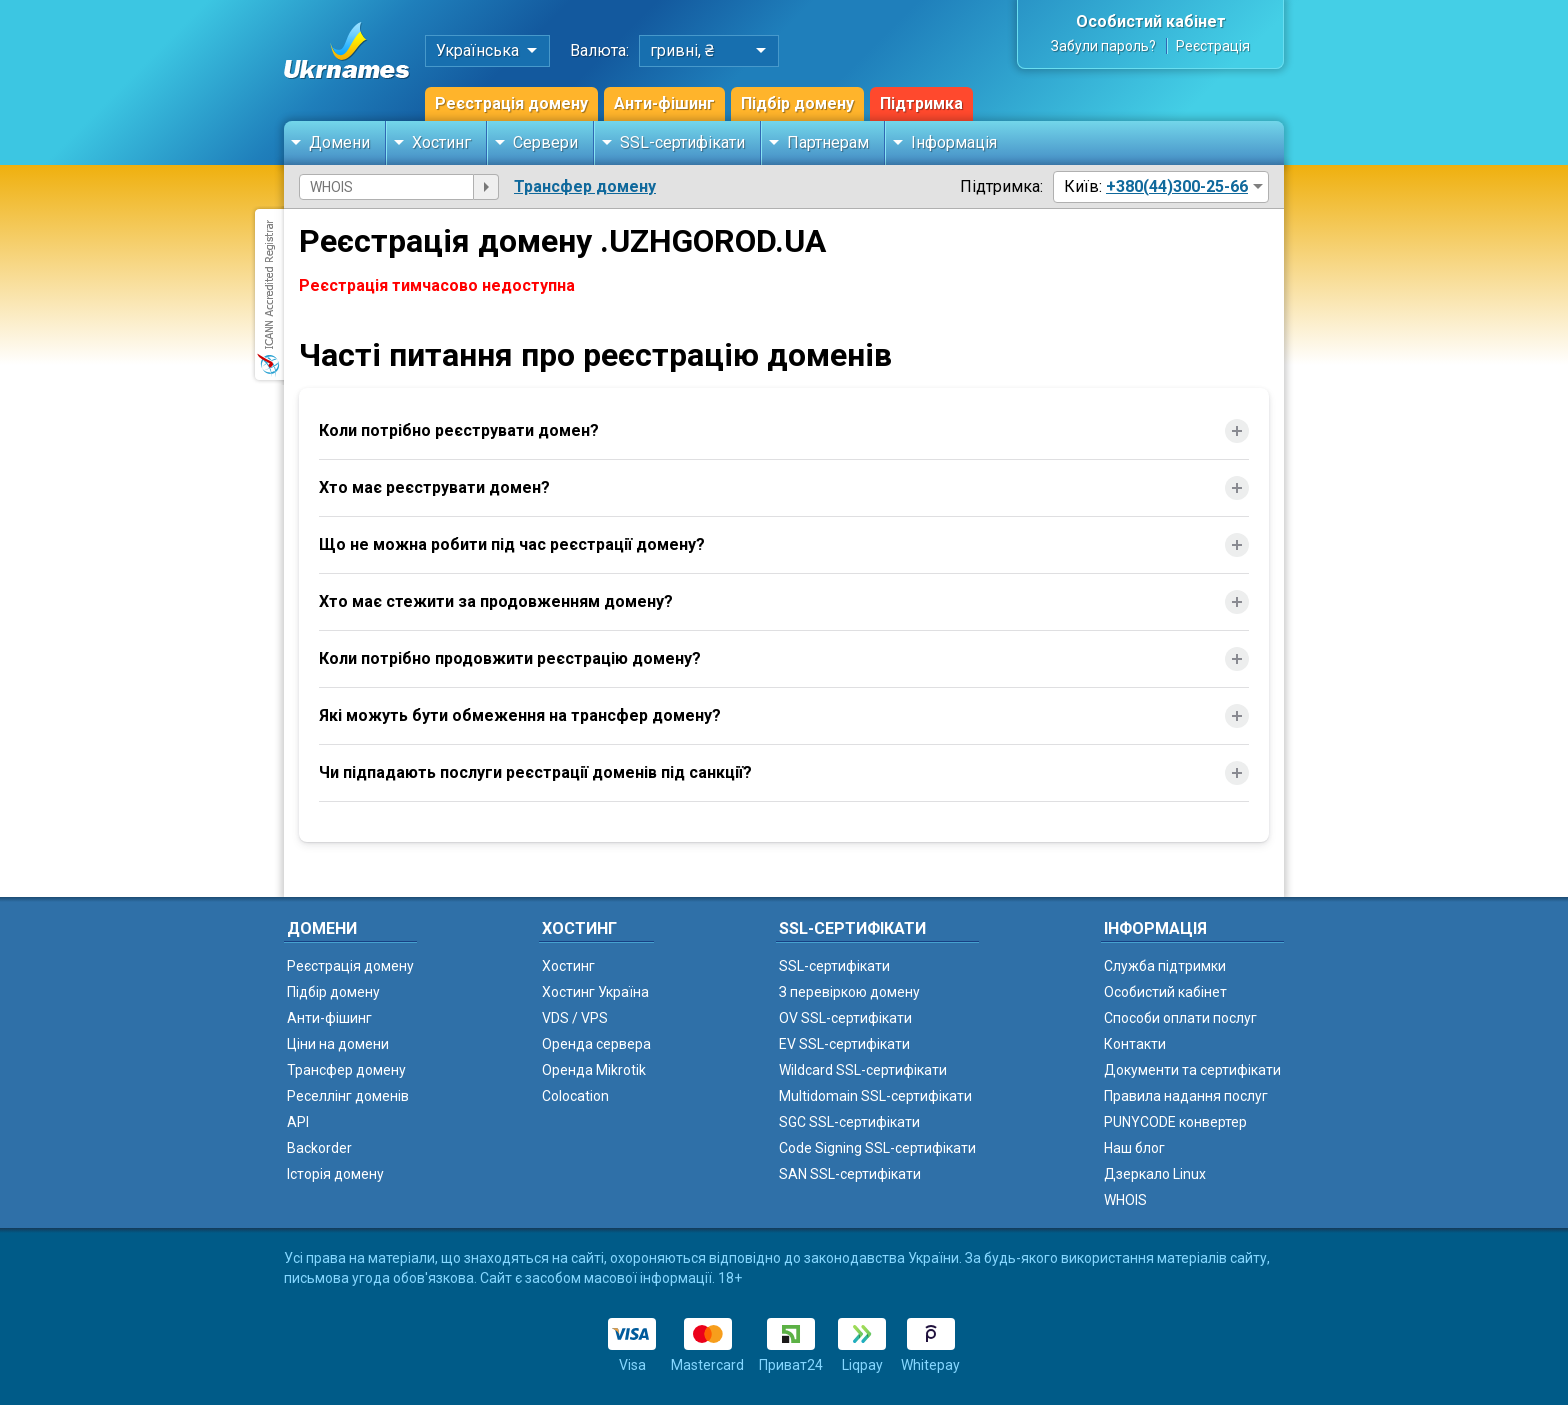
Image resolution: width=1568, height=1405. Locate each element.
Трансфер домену (585, 186)
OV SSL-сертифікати (845, 1018)
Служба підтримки (1165, 966)
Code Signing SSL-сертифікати (877, 1148)
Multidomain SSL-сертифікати (875, 1096)
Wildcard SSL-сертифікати (863, 1070)
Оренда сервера (596, 1044)
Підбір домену (797, 103)
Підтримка (921, 103)
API (298, 1122)
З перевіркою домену (849, 992)
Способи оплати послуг (1180, 1018)
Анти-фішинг (664, 103)
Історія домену (335, 1174)
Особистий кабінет (1151, 21)
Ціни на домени (338, 1044)
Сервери (545, 142)
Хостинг (441, 142)
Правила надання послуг (1186, 1096)
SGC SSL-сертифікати (849, 1122)
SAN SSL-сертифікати (850, 1174)
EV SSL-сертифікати (844, 1044)
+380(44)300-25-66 (1177, 186)
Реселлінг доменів (348, 1096)
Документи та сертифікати (1192, 1070)
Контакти (1135, 1044)
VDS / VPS (575, 1018)
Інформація (954, 142)
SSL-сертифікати (682, 142)
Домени (339, 142)
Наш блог (1134, 1148)
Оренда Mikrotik (594, 1070)
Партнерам (828, 142)
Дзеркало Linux (1155, 1174)
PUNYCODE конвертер (1175, 1122)
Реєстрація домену (511, 103)
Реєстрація (1213, 46)
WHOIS (1125, 1200)
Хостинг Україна (595, 992)
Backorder (319, 1148)
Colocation (575, 1096)
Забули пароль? (1103, 46)
